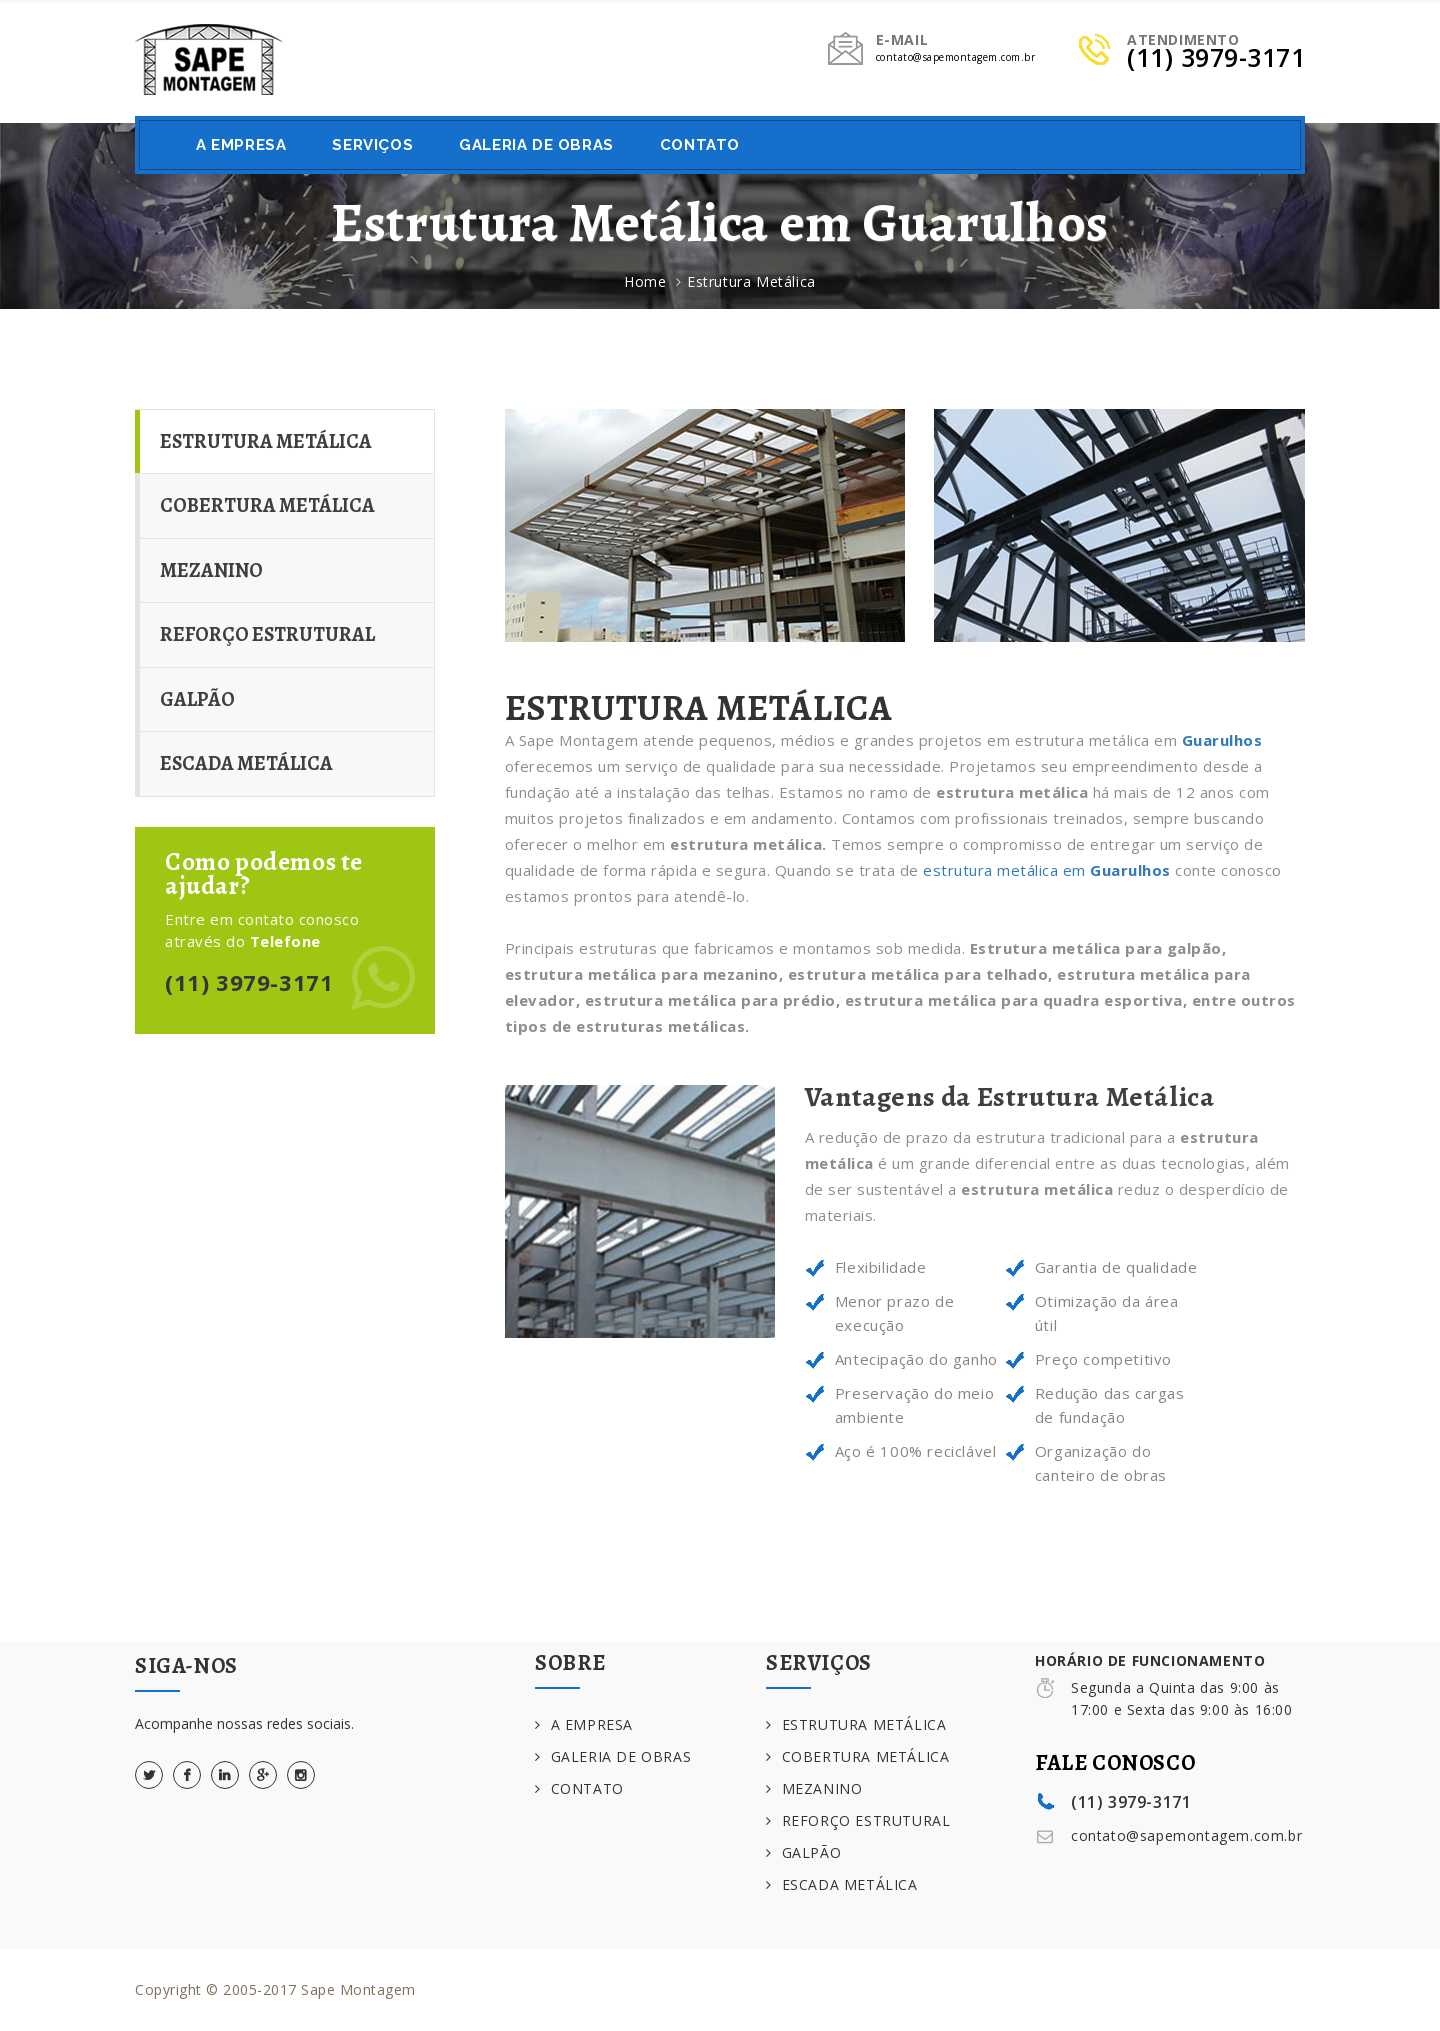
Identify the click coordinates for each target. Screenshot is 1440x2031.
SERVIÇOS (372, 145)
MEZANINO (211, 570)
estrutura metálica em (1047, 870)
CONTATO (700, 145)
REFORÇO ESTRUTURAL (267, 634)
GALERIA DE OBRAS (536, 145)
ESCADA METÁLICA (246, 763)
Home (645, 281)
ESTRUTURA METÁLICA (266, 441)
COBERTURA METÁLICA (267, 505)
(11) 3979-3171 (249, 982)
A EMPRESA (241, 145)
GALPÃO (197, 699)
